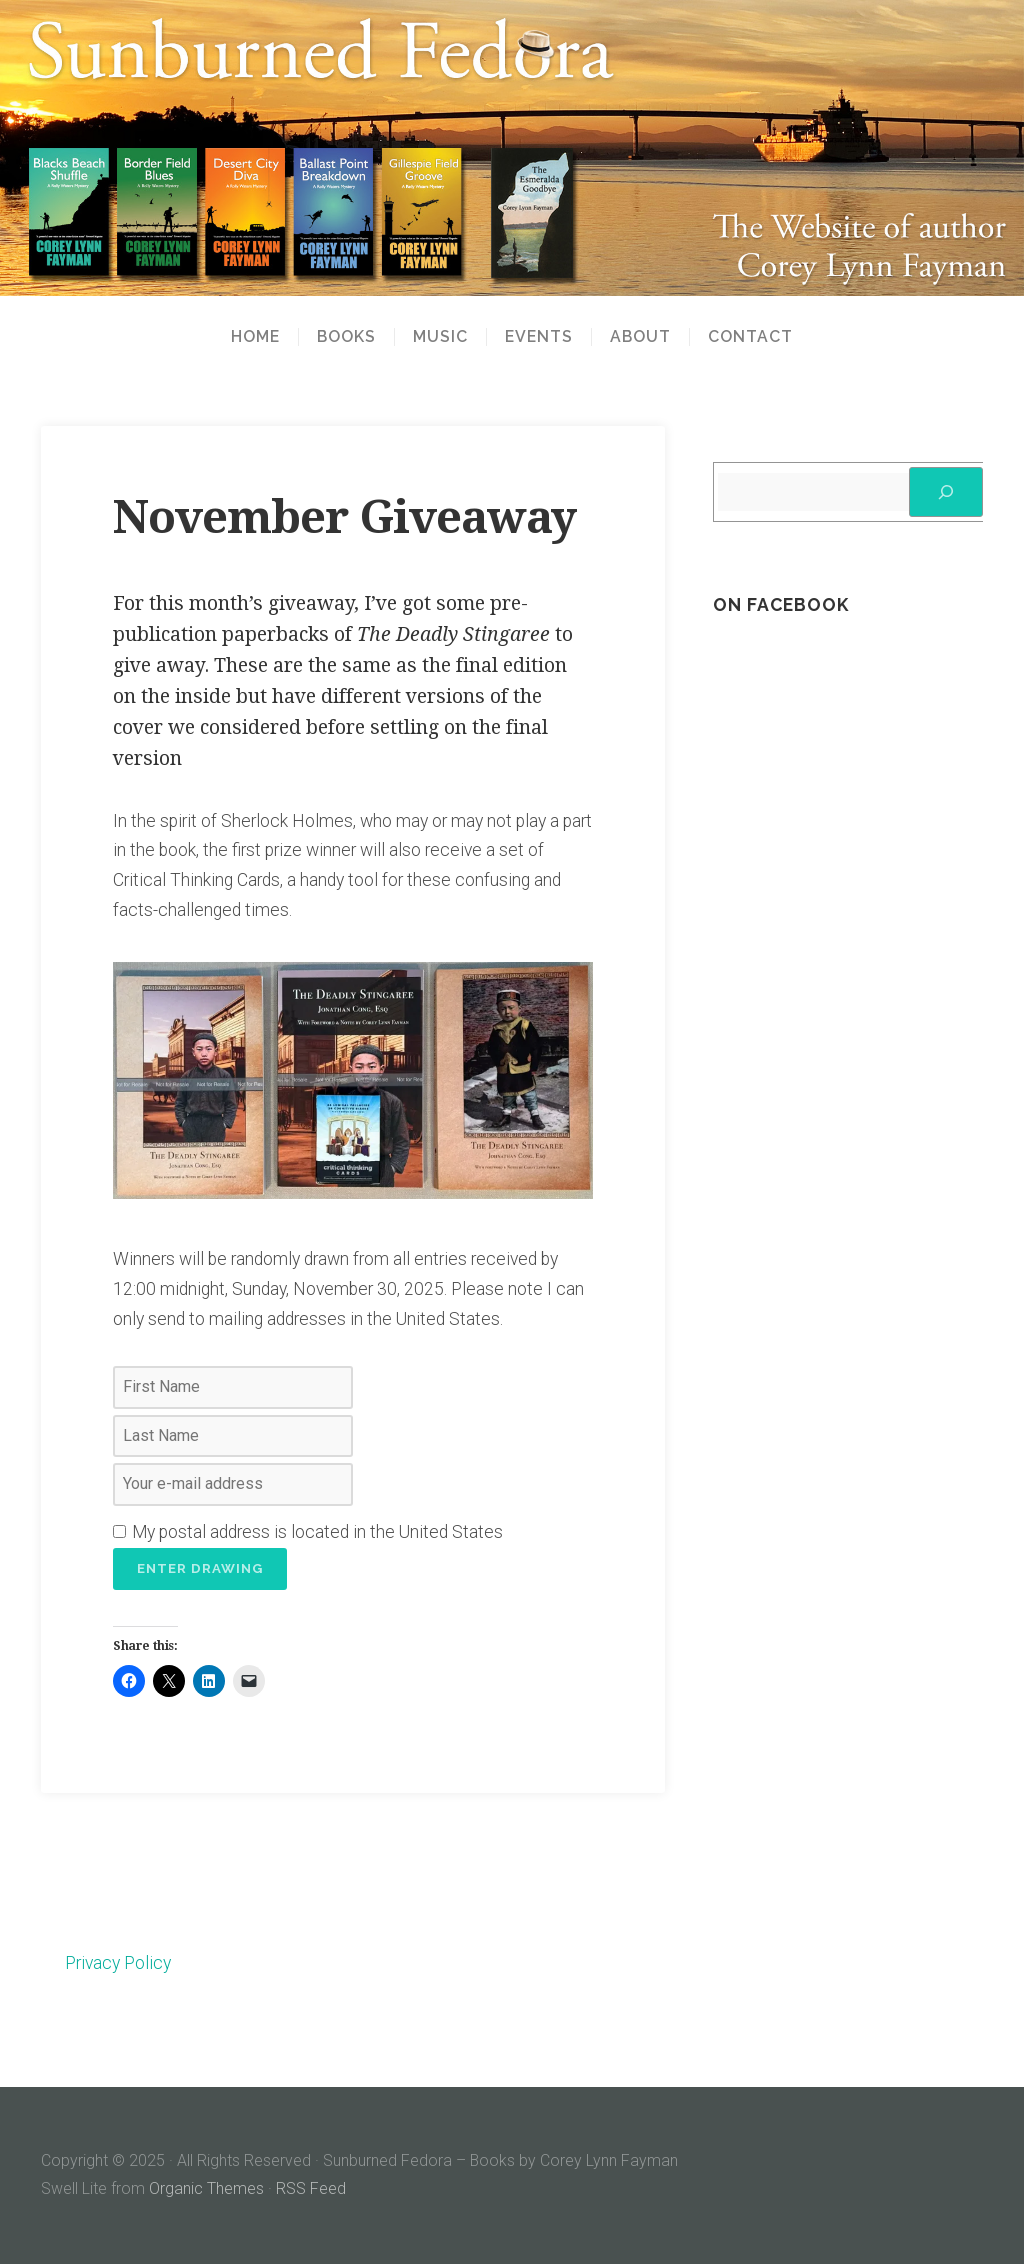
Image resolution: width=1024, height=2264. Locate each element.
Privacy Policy (118, 1963)
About (640, 337)
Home (255, 337)
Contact (750, 337)
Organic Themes (206, 2188)
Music (440, 337)
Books (346, 337)
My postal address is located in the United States (308, 1532)
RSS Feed (311, 2188)
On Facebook (781, 604)
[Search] (946, 492)
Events (539, 337)
